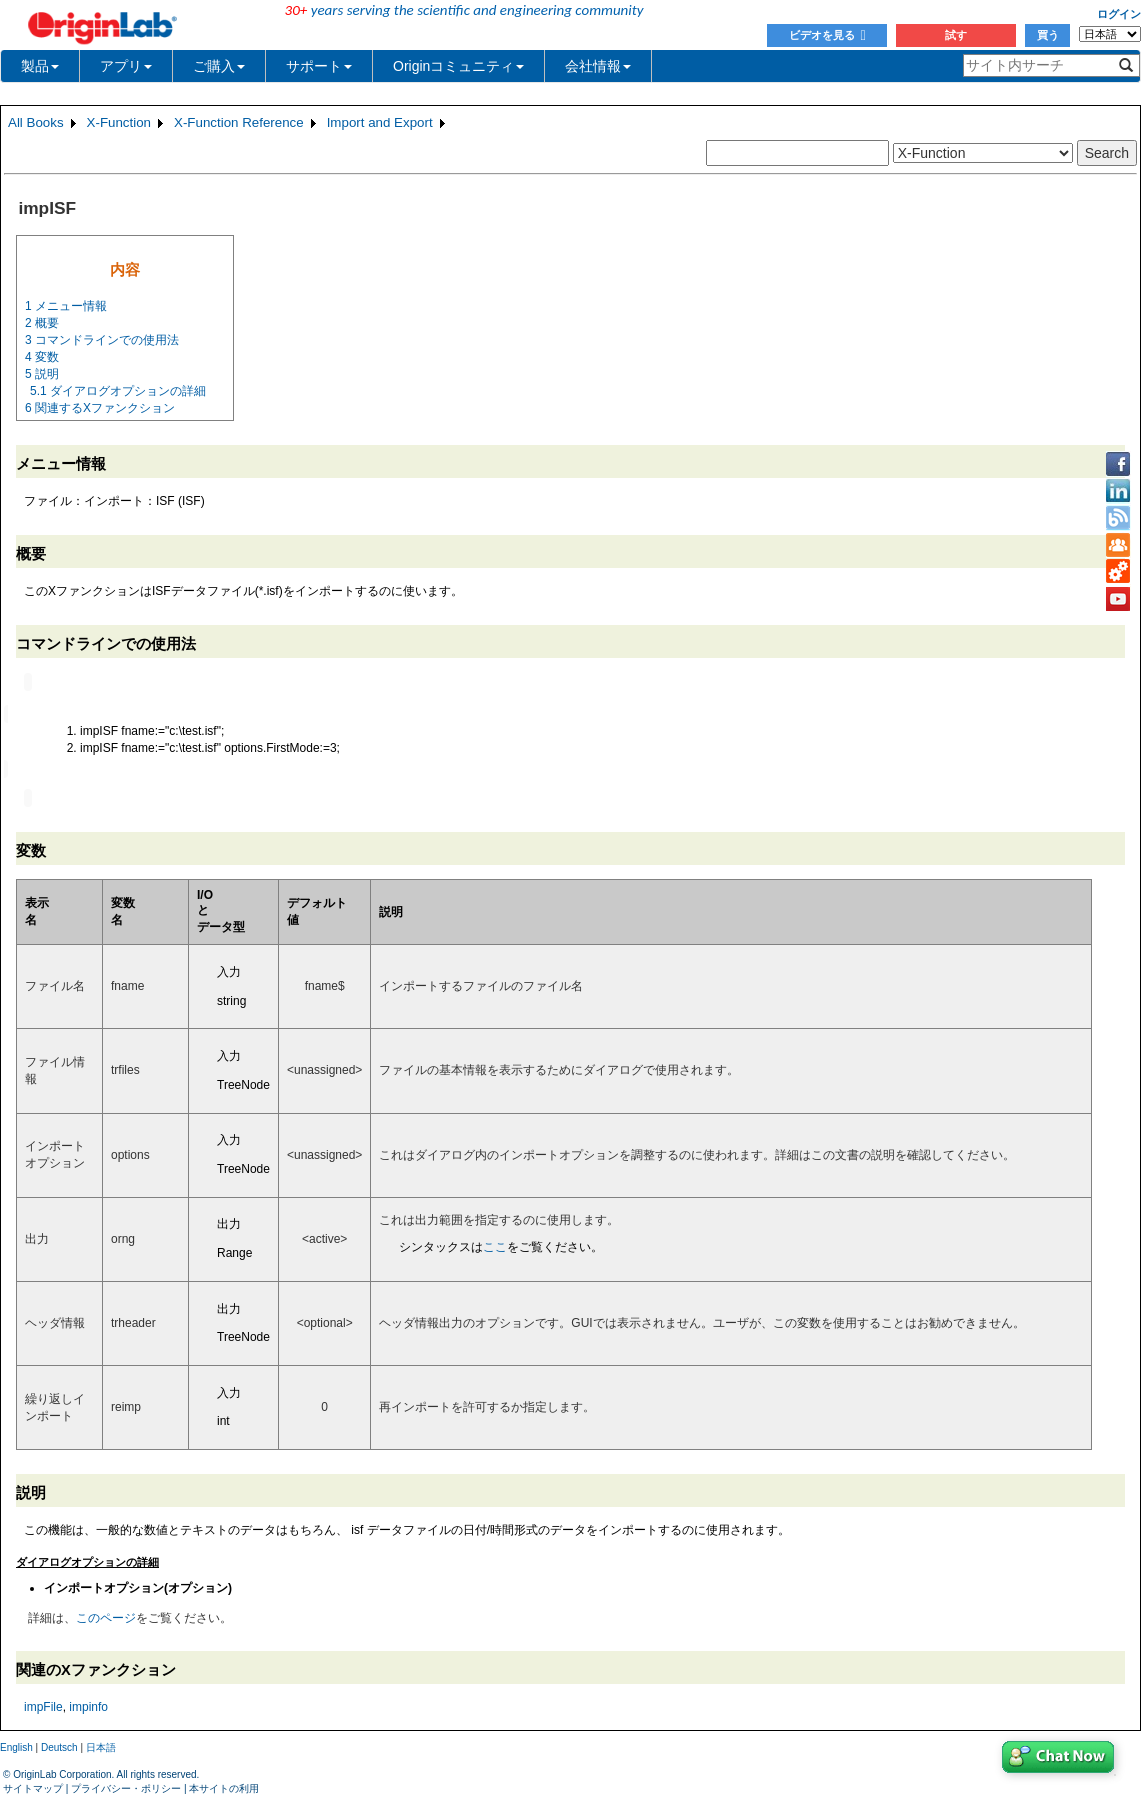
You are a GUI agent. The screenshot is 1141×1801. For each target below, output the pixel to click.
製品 (40, 66)
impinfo (88, 1705)
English (16, 1745)
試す (956, 35)
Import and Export (380, 122)
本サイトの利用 (224, 1786)
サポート (319, 66)
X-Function (119, 122)
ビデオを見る (827, 35)
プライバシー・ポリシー (126, 1786)
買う (1048, 35)
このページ (106, 1616)
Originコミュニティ (458, 66)
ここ (495, 1245)
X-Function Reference (239, 122)
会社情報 (598, 66)
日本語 (101, 1745)
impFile (43, 1705)
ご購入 (219, 66)
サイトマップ (33, 1786)
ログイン (1119, 14)
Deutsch (59, 1745)
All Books (36, 122)
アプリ (126, 66)
